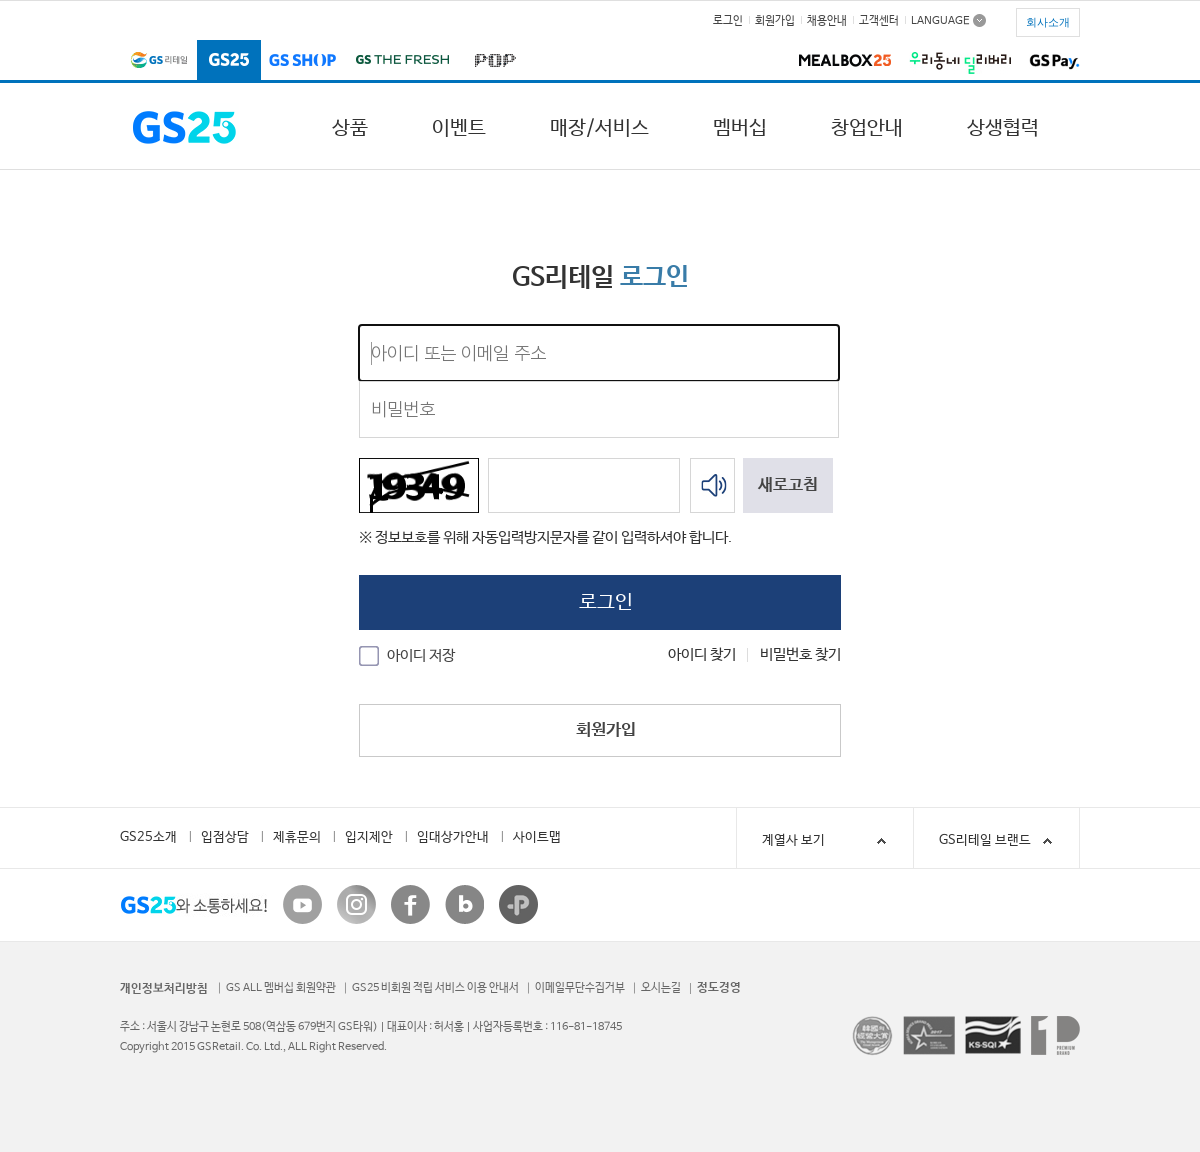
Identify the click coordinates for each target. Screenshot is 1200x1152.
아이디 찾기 (702, 654)
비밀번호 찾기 (800, 654)
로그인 (728, 21)
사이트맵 (537, 837)
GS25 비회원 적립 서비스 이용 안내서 (435, 988)
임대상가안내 (453, 837)
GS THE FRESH (402, 61)
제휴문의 (297, 837)
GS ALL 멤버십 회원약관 (281, 988)
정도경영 (719, 988)
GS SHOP (303, 61)
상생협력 (1003, 128)
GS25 (229, 61)
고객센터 (879, 21)
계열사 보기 (827, 840)
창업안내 (867, 128)
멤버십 (740, 128)
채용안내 (827, 21)
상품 (350, 128)
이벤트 (459, 128)
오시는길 (661, 988)
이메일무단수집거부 (580, 988)
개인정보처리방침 (164, 989)
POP (491, 61)
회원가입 (775, 21)
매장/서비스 (599, 128)
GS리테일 (158, 61)
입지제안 (369, 837)
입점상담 (225, 837)
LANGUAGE (940, 20)
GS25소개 (148, 837)
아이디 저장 (421, 655)
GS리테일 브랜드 (985, 840)
